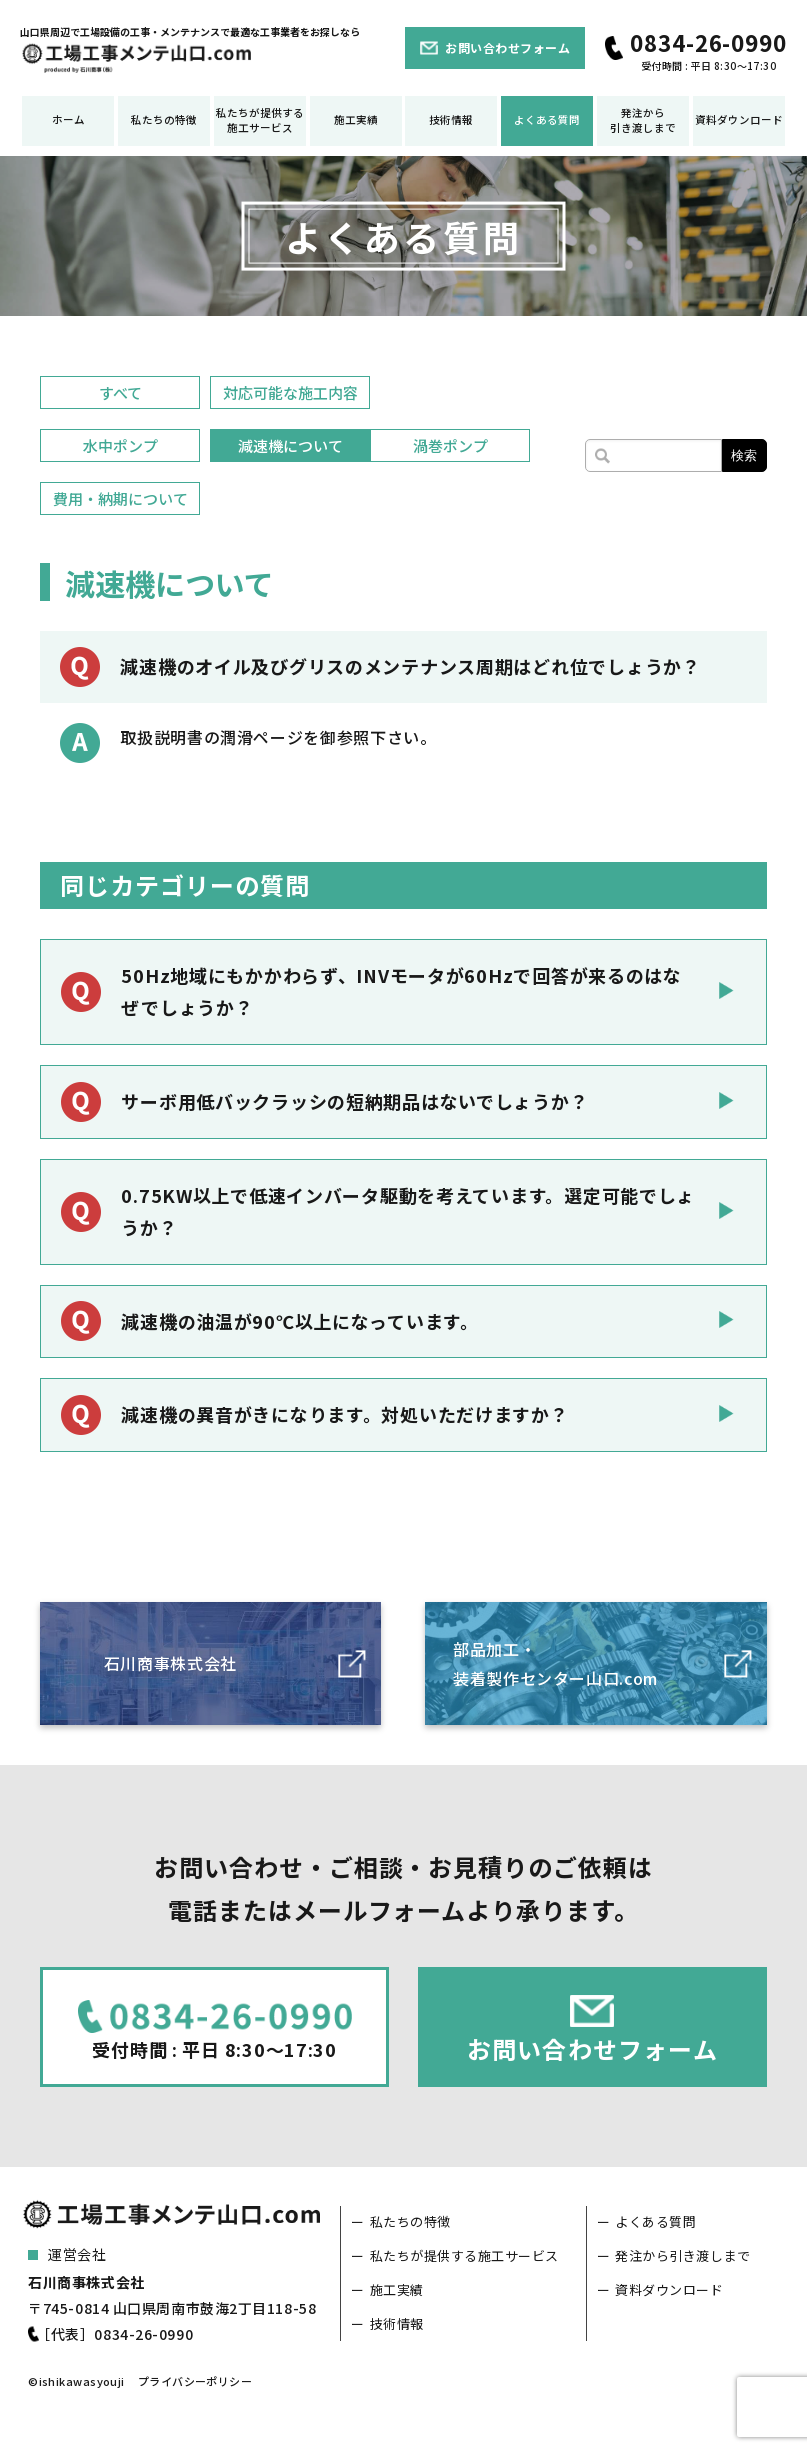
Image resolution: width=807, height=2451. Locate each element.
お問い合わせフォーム (507, 47)
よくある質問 (547, 119)
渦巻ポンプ (450, 445)
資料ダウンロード (739, 119)
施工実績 (356, 119)
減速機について (290, 445)
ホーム (68, 119)
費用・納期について (120, 498)
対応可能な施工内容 (290, 392)
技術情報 (451, 119)
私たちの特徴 (164, 119)
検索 (744, 455)
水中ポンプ (120, 445)
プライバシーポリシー (195, 2381)
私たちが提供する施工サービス (260, 120)
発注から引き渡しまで (643, 120)
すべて (120, 392)
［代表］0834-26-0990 (114, 2334)
